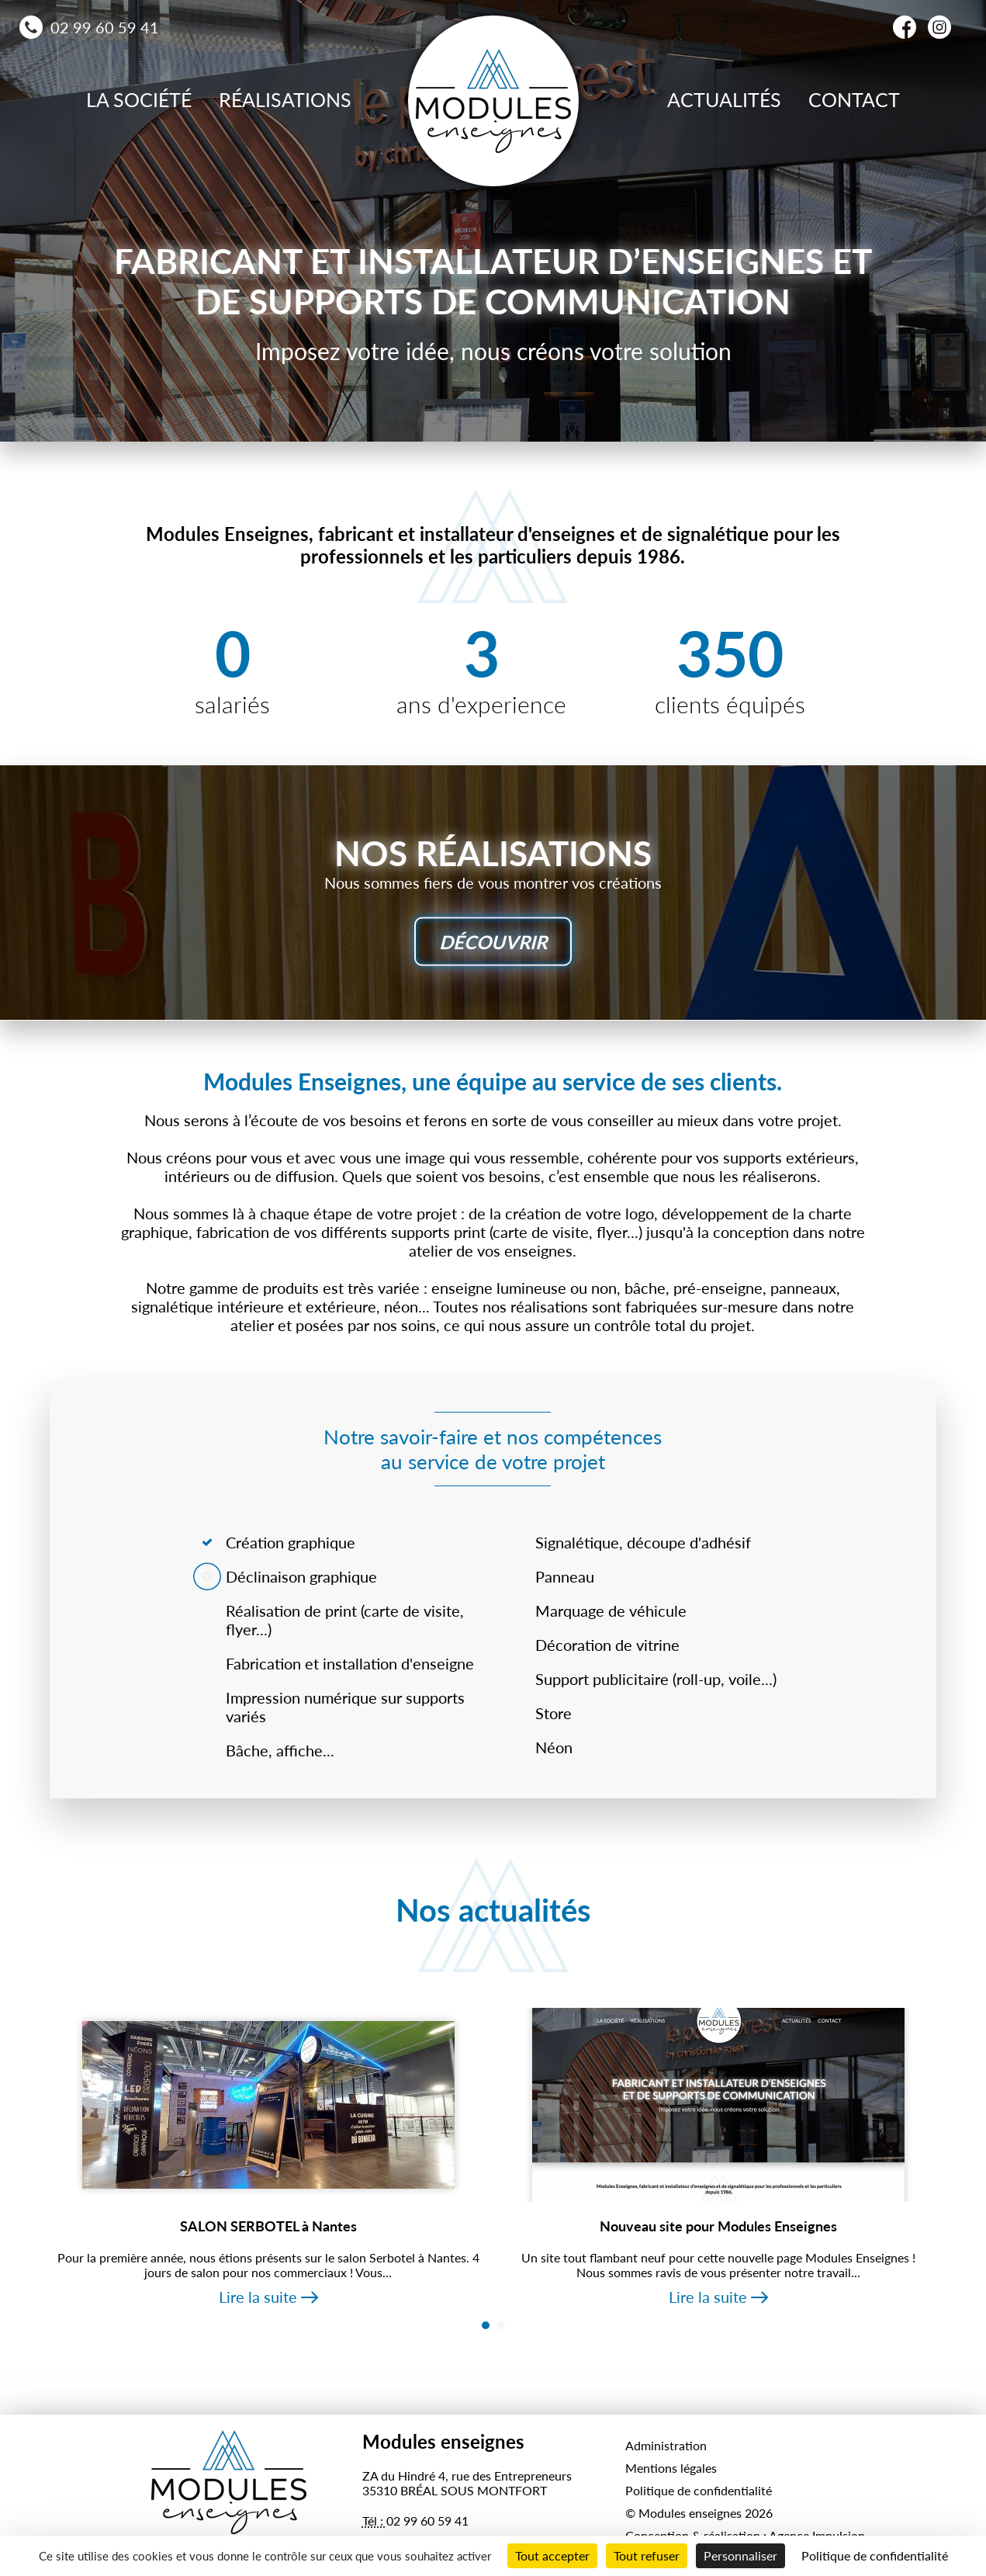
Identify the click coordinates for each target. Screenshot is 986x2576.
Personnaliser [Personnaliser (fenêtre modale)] (740, 2555)
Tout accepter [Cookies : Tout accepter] (552, 2555)
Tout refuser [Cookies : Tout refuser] (647, 2555)
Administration (666, 2445)
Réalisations (285, 99)
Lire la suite (258, 2296)
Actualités (724, 99)
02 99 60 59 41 (104, 27)
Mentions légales (671, 2467)
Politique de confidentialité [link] (874, 2555)
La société (139, 99)
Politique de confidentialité (698, 2490)
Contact (854, 99)
